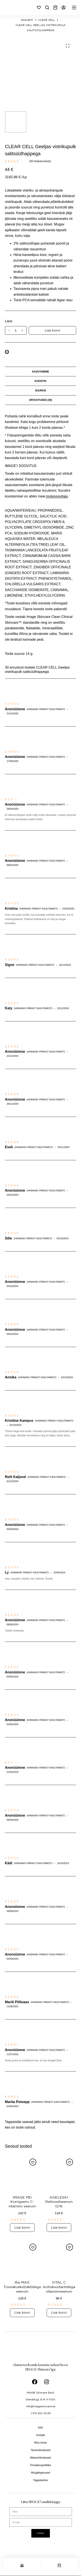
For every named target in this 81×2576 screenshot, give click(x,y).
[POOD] (22, 2565)
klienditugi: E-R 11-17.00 (40, 2399)
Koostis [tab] (40, 381)
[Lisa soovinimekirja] (7, 352)
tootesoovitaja (56, 496)
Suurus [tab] (40, 390)
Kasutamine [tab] (40, 371)
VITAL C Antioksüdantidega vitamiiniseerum (59, 2286)
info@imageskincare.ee (40, 2406)
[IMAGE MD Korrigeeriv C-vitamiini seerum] (22, 2172)
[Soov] (39, 7)
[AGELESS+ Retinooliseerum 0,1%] (59, 2172)
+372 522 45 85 (41, 2413)
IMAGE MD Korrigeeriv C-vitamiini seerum (22, 2201)
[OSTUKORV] (59, 2565)
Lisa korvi (52, 330)
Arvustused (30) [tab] (40, 399)
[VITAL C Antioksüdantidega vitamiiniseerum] (59, 2257)
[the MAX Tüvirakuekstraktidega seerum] (22, 2257)
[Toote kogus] (16, 330)
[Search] (47, 7)
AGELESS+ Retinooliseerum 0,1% (59, 2201)
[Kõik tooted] (74, 7)
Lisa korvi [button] (22, 2227)
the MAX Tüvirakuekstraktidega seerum (22, 2286)
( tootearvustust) (40, 161)
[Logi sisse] (63, 7)
